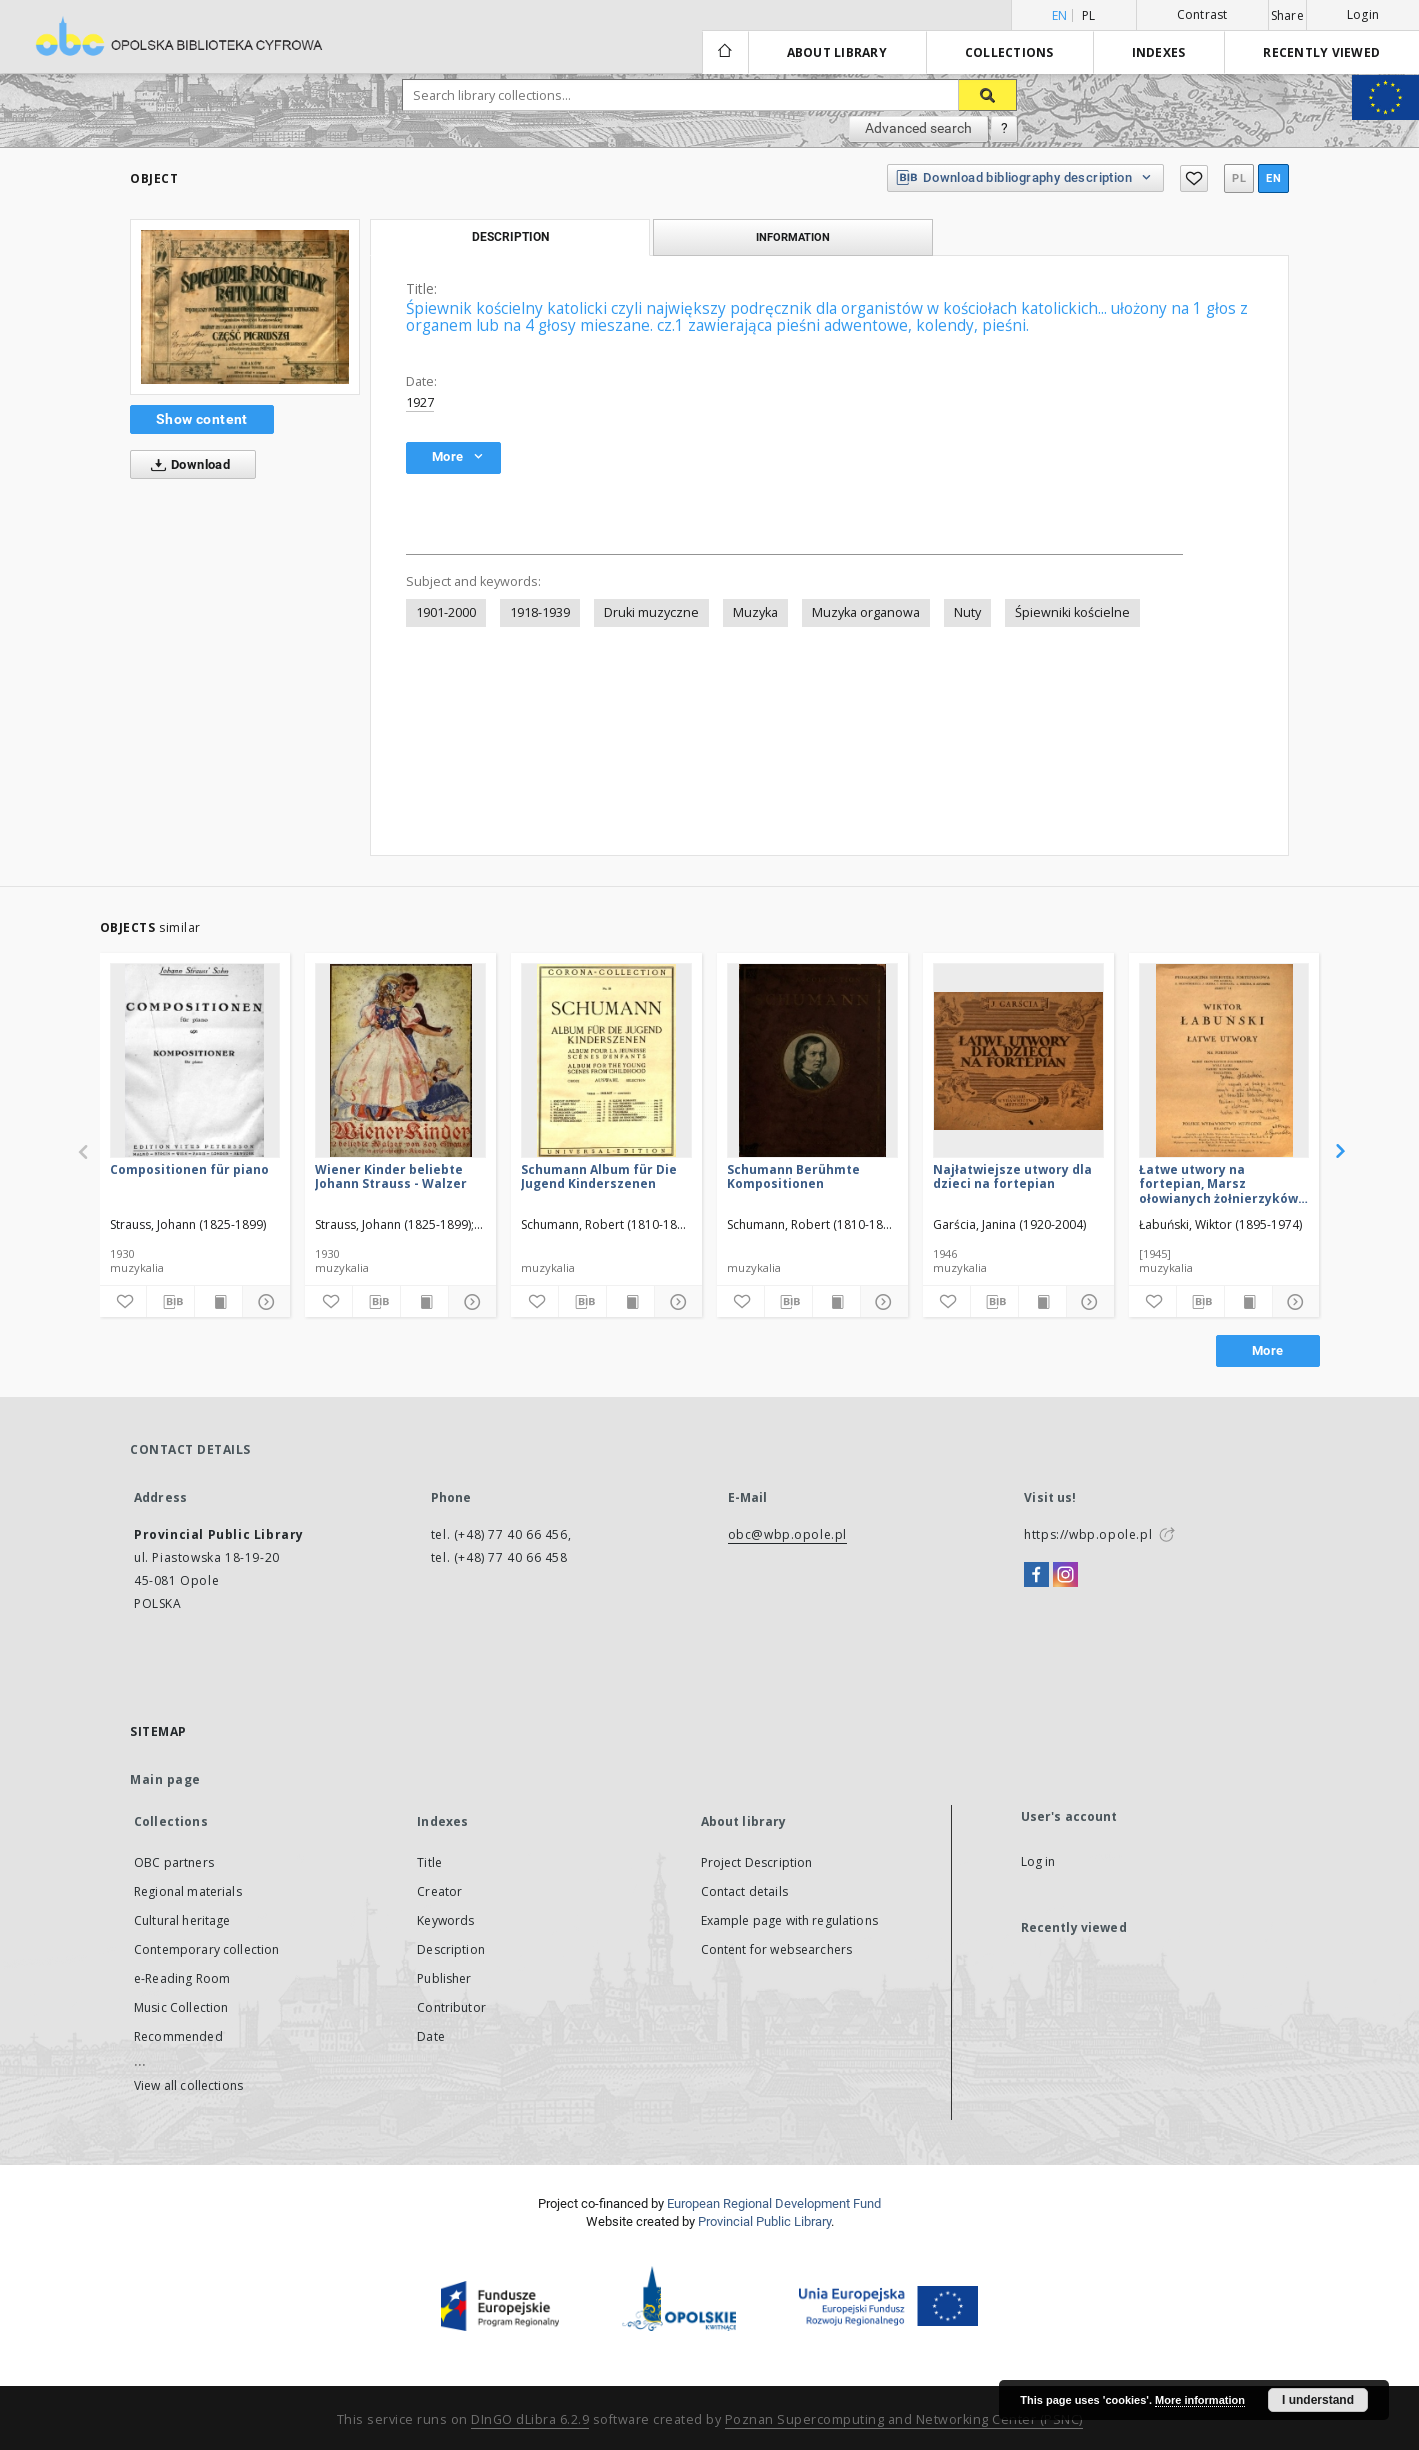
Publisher (444, 1978)
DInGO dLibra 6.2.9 (530, 2419)
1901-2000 (446, 612)
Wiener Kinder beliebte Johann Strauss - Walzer (391, 1176)
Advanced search (918, 128)
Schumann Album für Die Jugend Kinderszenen (599, 1176)
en (1273, 178)
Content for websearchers (777, 1949)
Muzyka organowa (866, 612)
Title (429, 1862)
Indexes (1159, 52)
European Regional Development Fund (774, 2203)
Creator (439, 1891)
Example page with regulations (789, 1920)
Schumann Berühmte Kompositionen (793, 1176)
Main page (165, 1779)
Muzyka (755, 612)
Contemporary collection (206, 1949)
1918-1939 (540, 612)
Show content (202, 419)
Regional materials (188, 1891)
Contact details (744, 1891)
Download (186, 465)
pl (1089, 15)
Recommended (178, 2036)
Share (1287, 16)
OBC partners (174, 1862)
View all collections (188, 2085)
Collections (1009, 52)
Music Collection (181, 2007)
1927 (420, 402)
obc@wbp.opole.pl (788, 1534)
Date (431, 2036)
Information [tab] (793, 237)
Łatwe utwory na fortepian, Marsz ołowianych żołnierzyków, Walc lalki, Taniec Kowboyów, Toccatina (1220, 1183)
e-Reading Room (182, 1978)
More (1268, 1350)
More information (1200, 2400)
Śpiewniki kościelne (1072, 612)
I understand (1318, 2400)
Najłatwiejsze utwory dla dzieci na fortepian (1012, 1176)
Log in (1038, 1861)
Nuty (967, 612)
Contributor (451, 2007)
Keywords (445, 1920)
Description (451, 1949)
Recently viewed (1321, 52)
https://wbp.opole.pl (1088, 1534)
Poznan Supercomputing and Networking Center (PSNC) (904, 2419)
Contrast (1202, 14)
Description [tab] (510, 237)
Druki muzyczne (651, 612)
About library (837, 52)
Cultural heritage (182, 1920)
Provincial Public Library (764, 2221)
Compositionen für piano (189, 1169)
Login (1363, 14)
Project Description (757, 1862)
